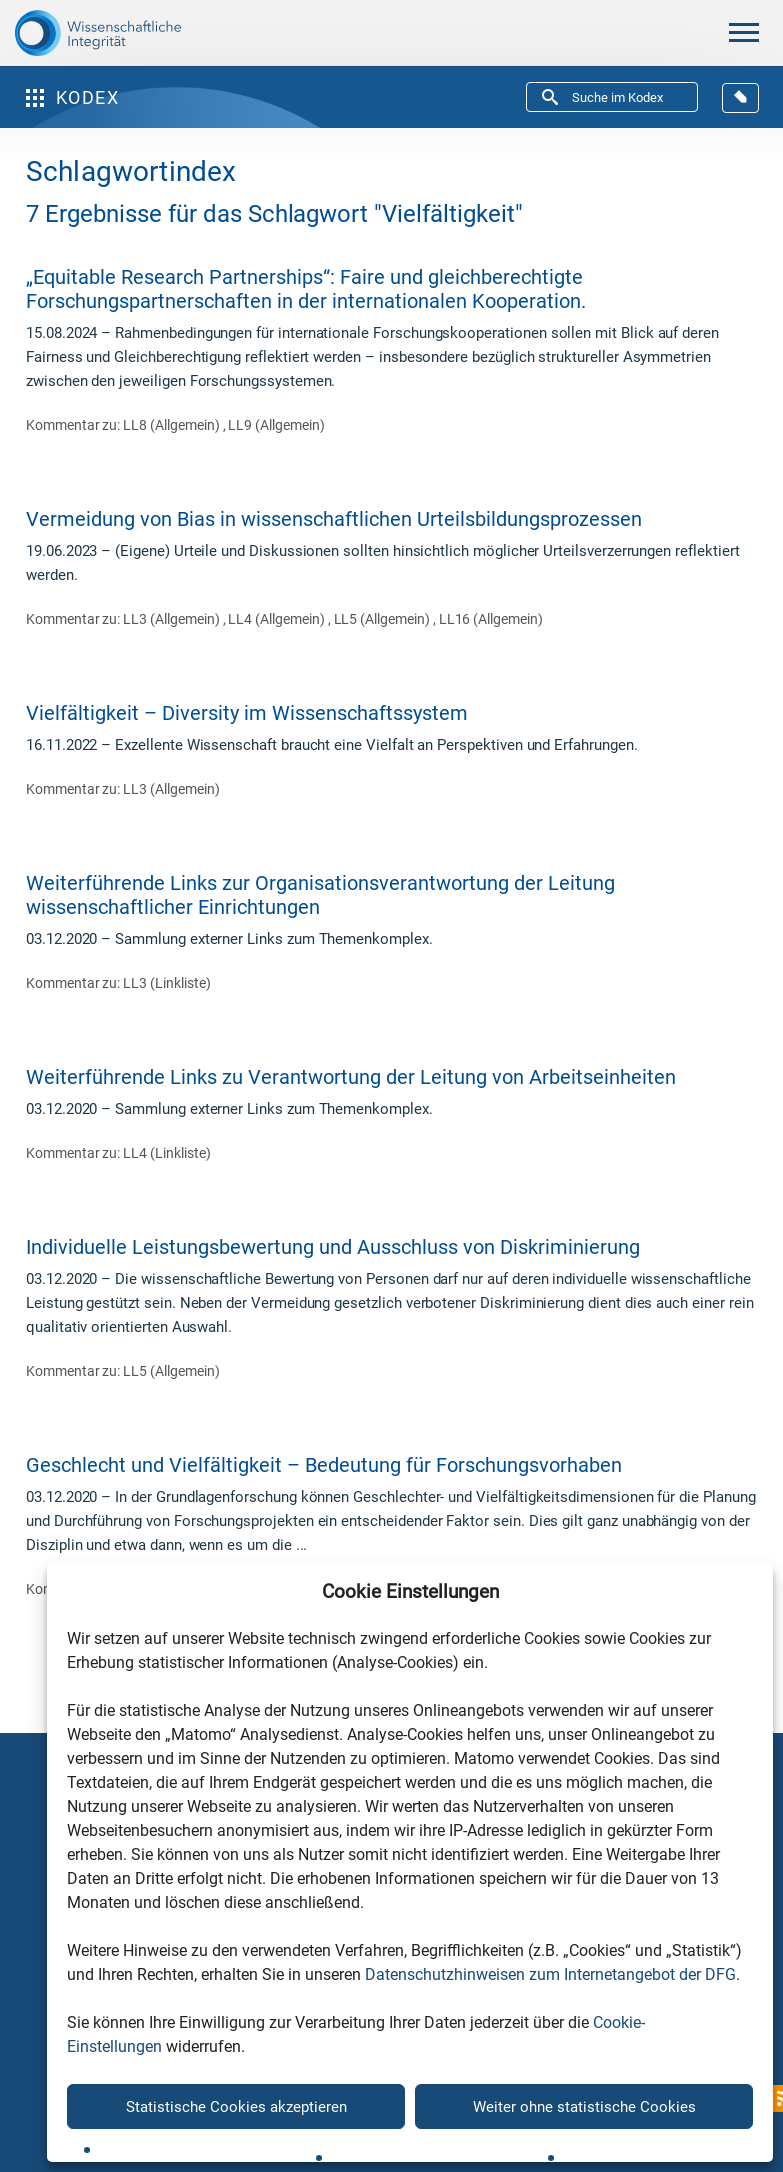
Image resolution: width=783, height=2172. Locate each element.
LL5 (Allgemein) (383, 619)
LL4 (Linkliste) (166, 1153)
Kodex (72, 97)
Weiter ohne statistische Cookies (584, 2107)
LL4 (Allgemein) (277, 619)
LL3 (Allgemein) (172, 619)
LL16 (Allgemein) (491, 619)
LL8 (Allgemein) (172, 425)
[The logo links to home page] (98, 33)
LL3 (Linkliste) (166, 983)
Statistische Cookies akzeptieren (236, 2107)
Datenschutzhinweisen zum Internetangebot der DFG (550, 1974)
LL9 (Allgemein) (276, 425)
